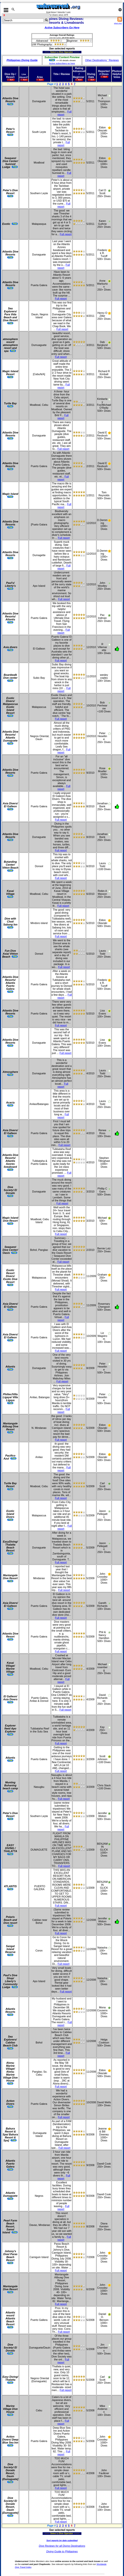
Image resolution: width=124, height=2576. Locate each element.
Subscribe (61, 12)
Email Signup (51, 12)
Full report (63, 144)
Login (68, 12)
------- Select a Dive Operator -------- (46, 52)
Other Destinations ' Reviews (102, 60)
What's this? (118, 23)
